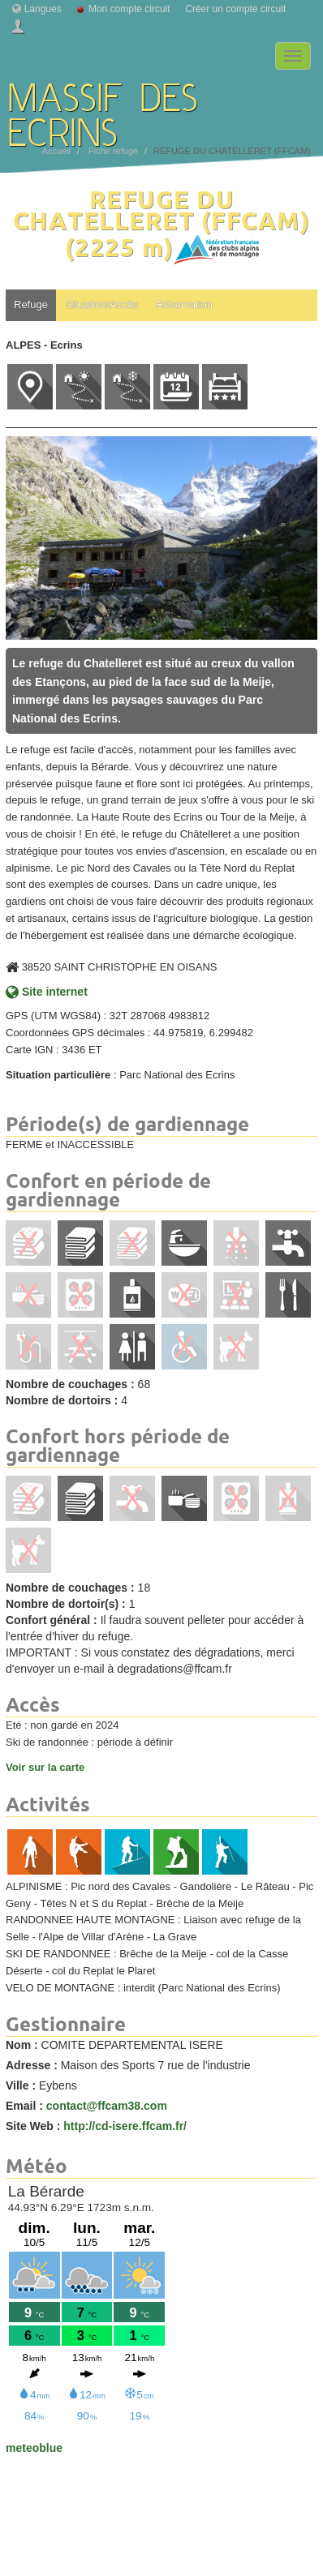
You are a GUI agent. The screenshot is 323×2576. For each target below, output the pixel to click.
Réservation (185, 304)
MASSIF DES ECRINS (103, 101)
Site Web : (33, 2126)
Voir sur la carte (45, 1767)
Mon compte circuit (129, 9)
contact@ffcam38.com (106, 2105)
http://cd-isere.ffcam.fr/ (125, 2126)
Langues (43, 9)
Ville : (21, 2085)
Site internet (47, 991)
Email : (24, 2105)
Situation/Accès (102, 304)
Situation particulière (58, 1075)
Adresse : (32, 2065)
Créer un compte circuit (235, 9)
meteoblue (34, 2447)
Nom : (22, 2044)
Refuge (31, 304)
